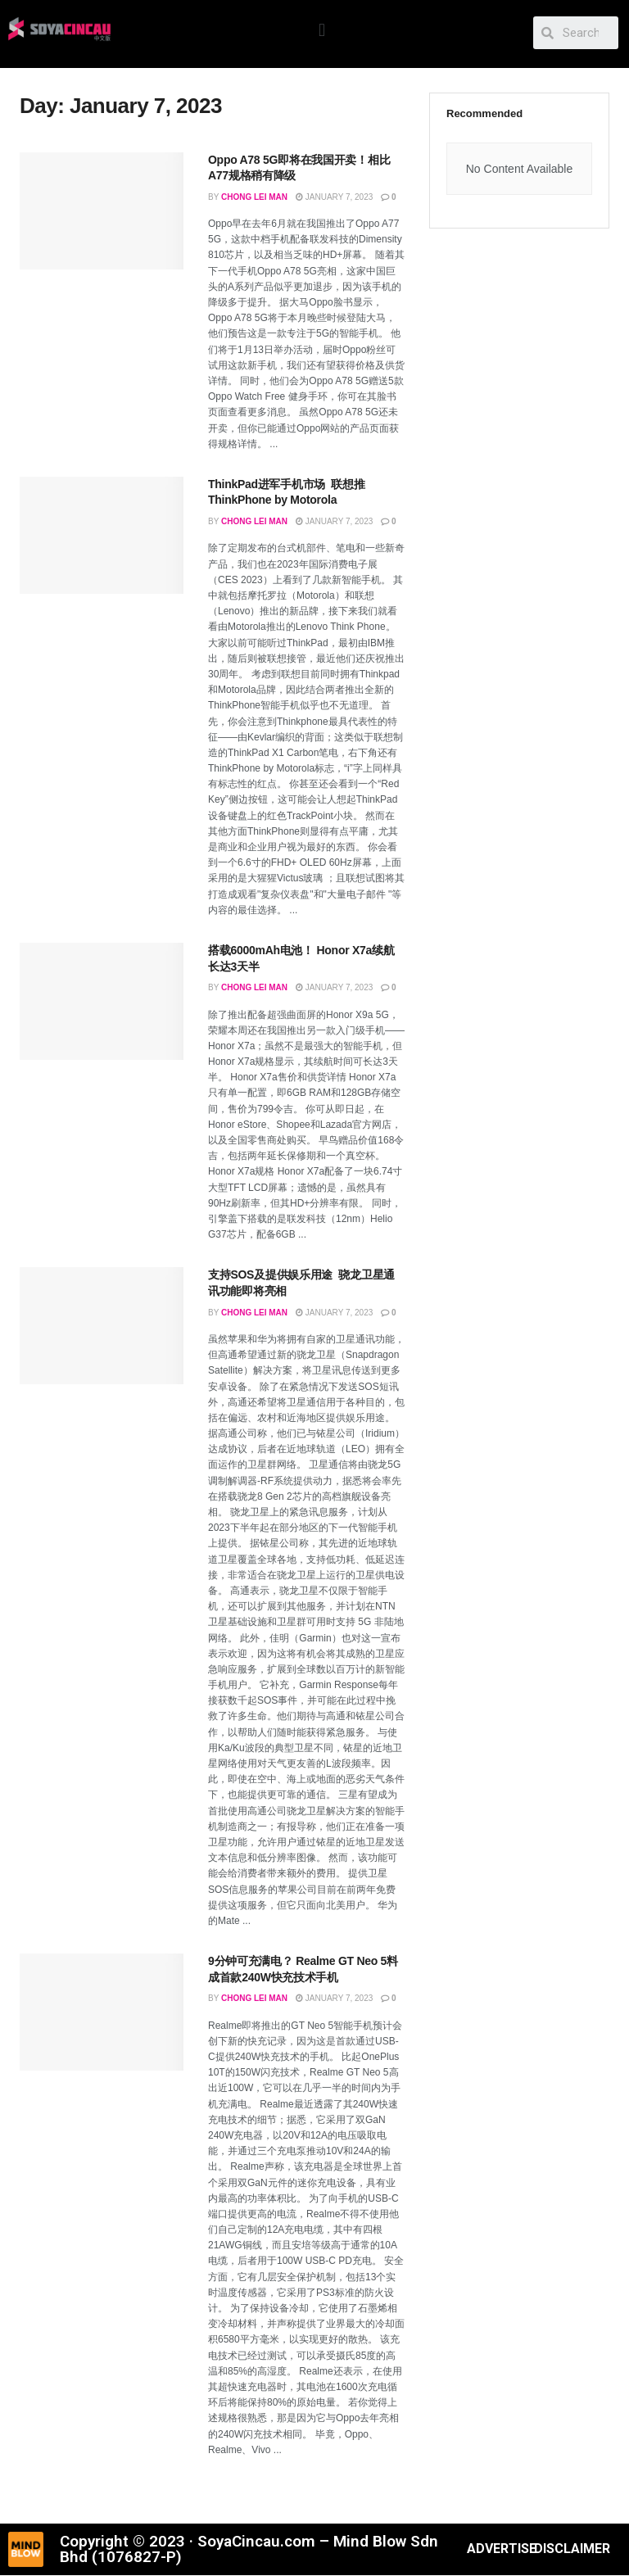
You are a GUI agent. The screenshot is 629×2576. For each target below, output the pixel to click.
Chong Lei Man (254, 196)
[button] (322, 29)
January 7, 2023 (334, 196)
